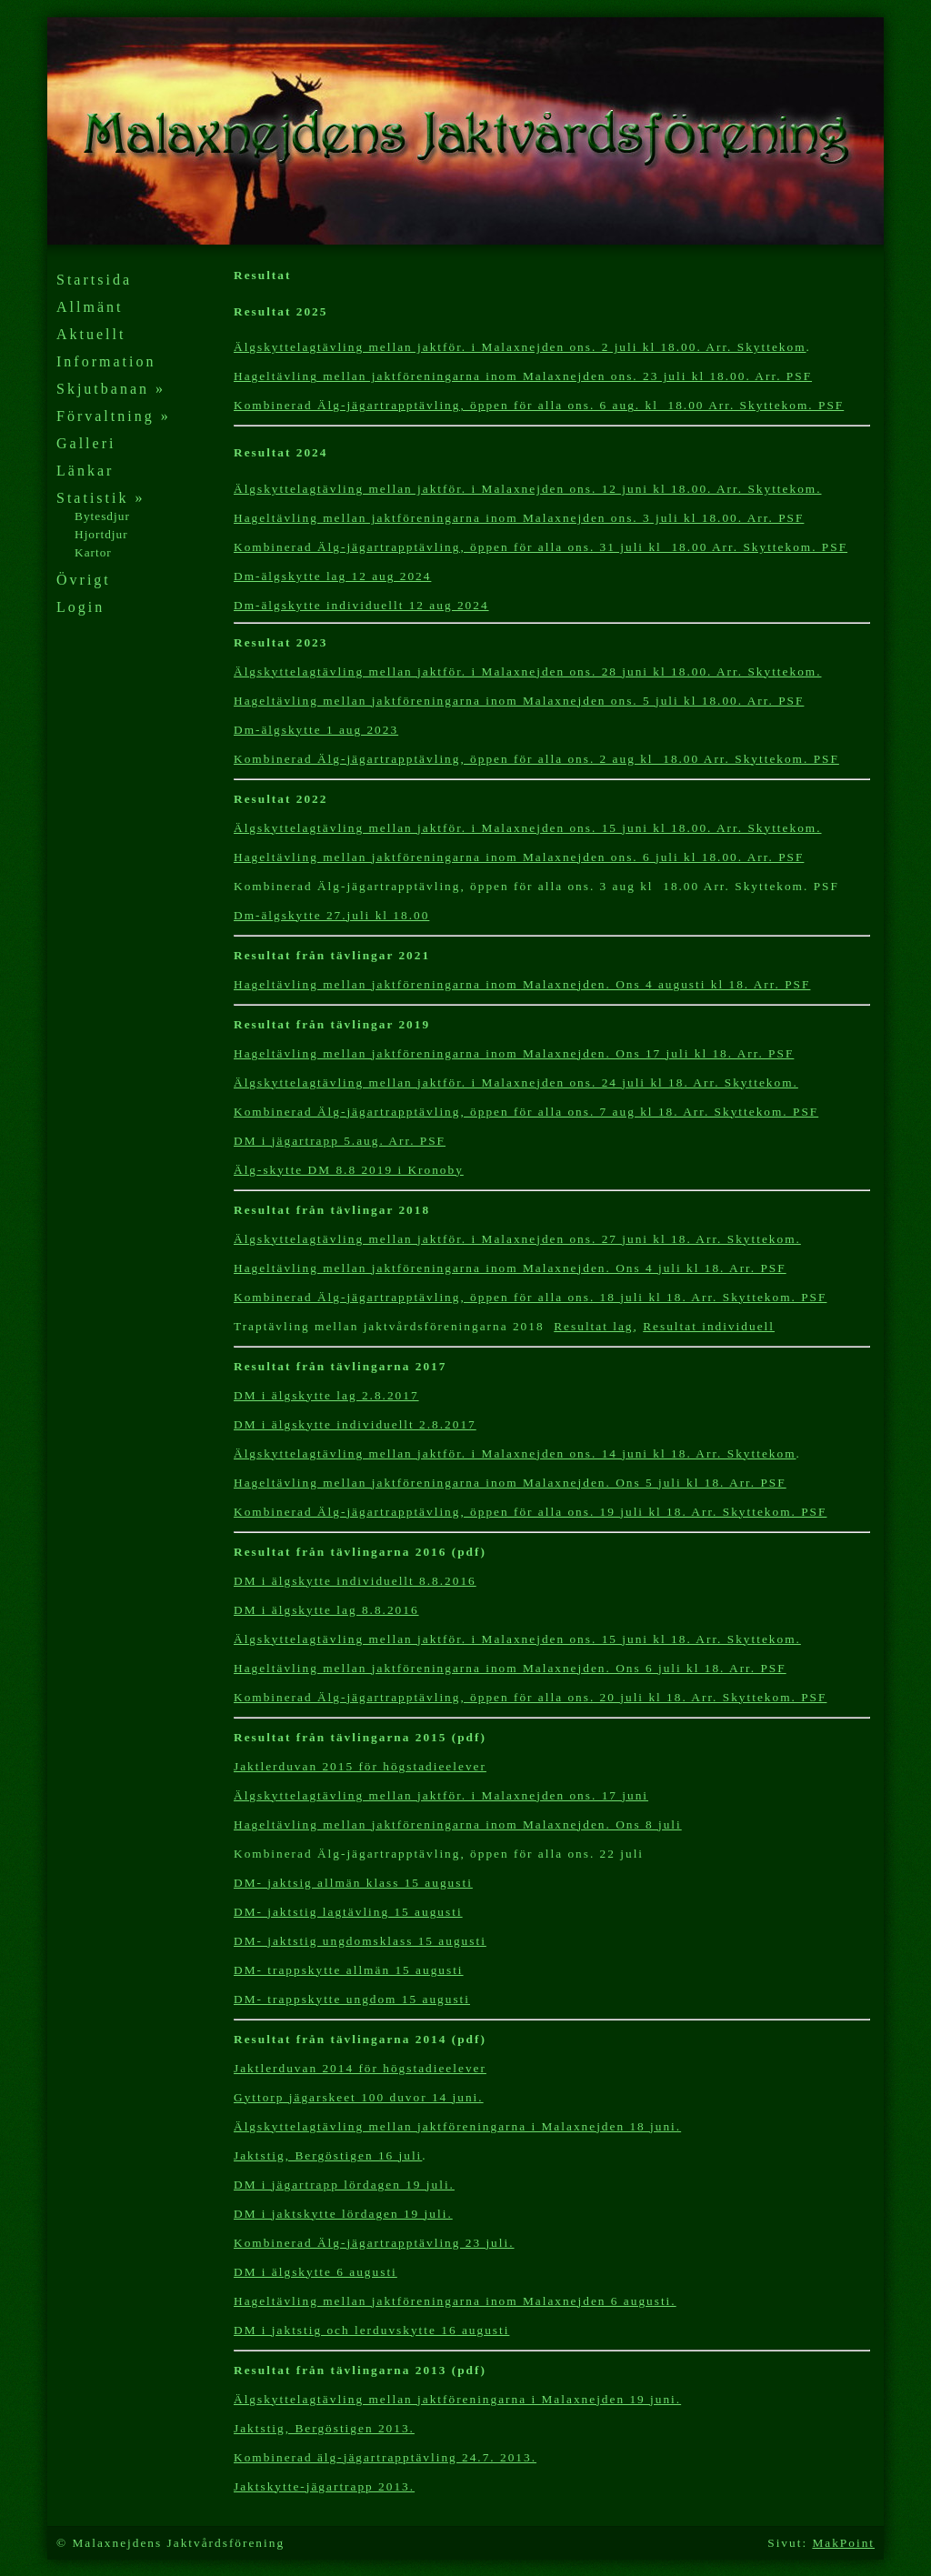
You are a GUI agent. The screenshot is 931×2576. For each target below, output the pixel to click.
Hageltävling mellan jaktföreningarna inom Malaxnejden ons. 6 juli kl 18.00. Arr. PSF (519, 857)
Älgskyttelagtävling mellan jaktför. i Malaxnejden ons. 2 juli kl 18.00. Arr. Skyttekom (520, 347)
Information (105, 361)
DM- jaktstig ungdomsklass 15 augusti (360, 1941)
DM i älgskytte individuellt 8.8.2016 (355, 1581)
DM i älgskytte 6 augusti (315, 2272)
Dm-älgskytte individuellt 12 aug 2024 (361, 605)
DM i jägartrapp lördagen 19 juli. (344, 2184)
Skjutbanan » (110, 388)
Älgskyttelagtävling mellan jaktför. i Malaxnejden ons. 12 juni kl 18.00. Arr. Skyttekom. (528, 489)
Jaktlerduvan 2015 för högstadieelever (360, 1766)
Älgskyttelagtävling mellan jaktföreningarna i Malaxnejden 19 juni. (457, 2399)
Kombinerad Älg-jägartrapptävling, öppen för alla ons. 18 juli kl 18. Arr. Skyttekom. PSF (530, 1297)
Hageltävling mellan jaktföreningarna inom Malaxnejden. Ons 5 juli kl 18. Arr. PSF (510, 1482)
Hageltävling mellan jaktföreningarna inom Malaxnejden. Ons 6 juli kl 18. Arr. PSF (510, 1668)
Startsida (94, 279)
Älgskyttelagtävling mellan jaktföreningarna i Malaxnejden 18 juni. (457, 2126)
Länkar (85, 470)
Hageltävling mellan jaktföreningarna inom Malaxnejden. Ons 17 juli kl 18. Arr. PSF (514, 1053)
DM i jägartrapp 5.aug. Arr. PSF (339, 1141)
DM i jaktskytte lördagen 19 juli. (343, 2213)
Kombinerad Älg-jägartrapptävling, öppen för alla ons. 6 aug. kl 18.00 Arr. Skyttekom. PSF (539, 405)
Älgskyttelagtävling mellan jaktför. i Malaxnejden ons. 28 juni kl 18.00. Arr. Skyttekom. (528, 671)
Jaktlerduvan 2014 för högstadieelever (360, 2068)
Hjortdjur (101, 534)
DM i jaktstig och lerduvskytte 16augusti (371, 2330)
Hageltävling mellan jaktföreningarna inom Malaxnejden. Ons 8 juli (458, 1824)
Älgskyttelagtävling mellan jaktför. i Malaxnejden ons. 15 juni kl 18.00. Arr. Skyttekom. (528, 828)
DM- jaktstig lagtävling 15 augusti (348, 1912)
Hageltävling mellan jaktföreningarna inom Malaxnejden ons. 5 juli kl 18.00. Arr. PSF (519, 700)
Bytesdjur (102, 516)
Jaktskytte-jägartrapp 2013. (324, 2486)
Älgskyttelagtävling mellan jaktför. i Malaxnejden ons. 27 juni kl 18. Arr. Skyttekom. (517, 1239)
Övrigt (83, 579)
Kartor (93, 552)
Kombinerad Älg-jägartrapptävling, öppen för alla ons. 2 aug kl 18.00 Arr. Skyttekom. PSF (536, 759)
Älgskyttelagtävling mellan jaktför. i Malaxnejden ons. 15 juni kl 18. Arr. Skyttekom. (517, 1639)
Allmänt (89, 307)
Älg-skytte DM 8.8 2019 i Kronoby (349, 1170)
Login (80, 607)
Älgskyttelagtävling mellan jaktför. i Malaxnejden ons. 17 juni (441, 1795)
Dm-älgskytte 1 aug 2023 (316, 730)
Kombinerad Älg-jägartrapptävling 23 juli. (374, 2243)
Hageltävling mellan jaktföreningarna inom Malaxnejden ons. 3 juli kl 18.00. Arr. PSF (519, 518)
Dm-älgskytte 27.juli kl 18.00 (331, 915)
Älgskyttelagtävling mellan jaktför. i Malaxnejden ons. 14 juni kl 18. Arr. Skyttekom (515, 1453)
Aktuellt (90, 334)
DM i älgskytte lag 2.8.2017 (326, 1395)
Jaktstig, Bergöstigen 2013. (324, 2428)
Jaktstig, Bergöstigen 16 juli (328, 2155)
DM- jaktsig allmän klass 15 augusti (353, 1882)
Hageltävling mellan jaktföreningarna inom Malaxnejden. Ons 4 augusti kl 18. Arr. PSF (522, 984)
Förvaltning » (113, 416)
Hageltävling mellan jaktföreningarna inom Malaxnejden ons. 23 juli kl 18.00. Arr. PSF (523, 376)
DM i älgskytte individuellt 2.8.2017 (355, 1424)
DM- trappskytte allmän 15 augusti (349, 1970)
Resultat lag (593, 1326)
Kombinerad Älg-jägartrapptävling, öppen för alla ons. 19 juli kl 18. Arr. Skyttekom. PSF (530, 1512)
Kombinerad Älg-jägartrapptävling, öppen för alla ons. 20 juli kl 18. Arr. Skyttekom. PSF (530, 1697)
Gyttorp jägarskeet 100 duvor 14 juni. (359, 2097)
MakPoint (843, 2543)
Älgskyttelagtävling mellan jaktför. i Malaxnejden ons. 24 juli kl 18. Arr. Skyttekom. (516, 1082)
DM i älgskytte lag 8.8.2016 (326, 1610)
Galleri (85, 443)
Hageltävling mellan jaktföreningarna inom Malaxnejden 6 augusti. (455, 2301)
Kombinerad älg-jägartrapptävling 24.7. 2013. (385, 2457)
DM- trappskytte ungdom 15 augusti (352, 1999)
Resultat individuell (709, 1326)
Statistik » (100, 498)
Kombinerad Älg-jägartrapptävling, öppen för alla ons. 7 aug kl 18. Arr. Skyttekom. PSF (526, 1111)
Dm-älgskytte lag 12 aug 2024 (332, 576)
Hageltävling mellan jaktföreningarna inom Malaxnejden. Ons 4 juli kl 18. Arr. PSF (510, 1268)
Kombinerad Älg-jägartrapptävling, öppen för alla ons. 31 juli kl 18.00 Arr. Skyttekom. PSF (540, 547)
